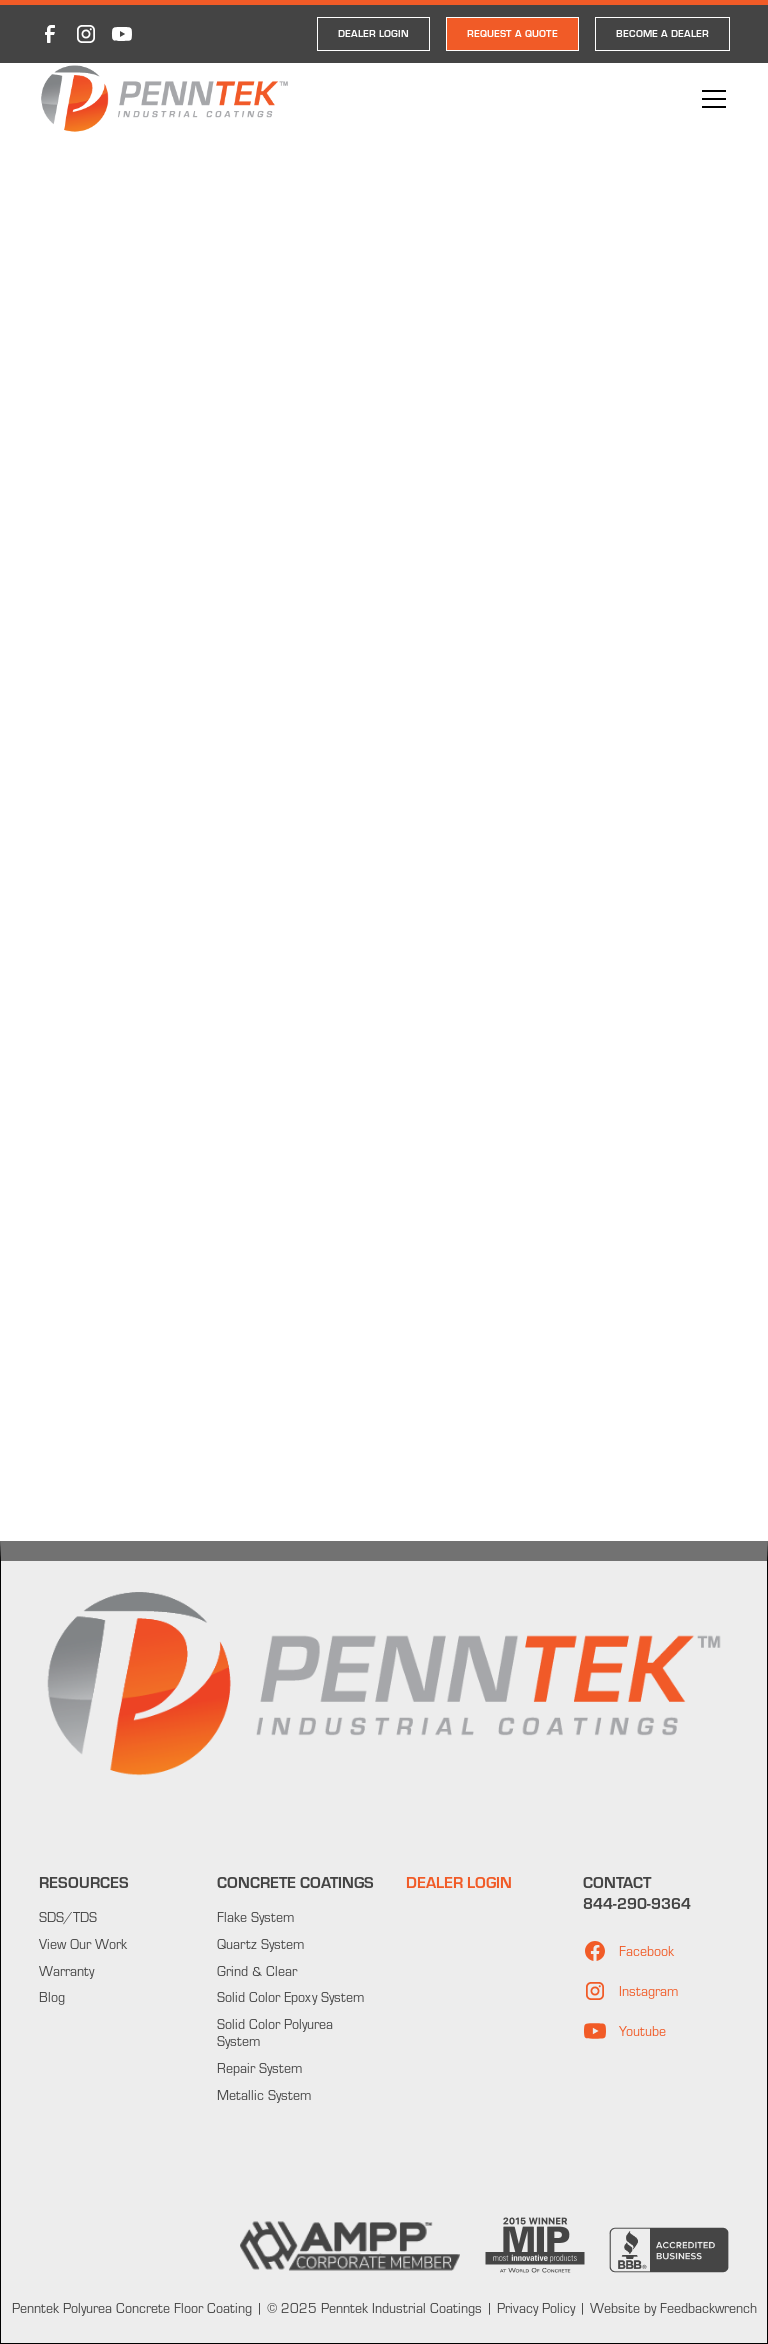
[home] (164, 99)
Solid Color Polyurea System (275, 2032)
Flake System (255, 1917)
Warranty (66, 1971)
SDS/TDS (68, 1917)
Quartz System (260, 1944)
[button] (710, 99)
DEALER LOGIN (373, 33)
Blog (52, 1997)
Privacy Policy (534, 2308)
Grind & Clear (257, 1971)
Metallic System (264, 2095)
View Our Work (83, 1944)
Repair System (259, 2068)
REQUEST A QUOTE (512, 33)
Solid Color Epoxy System (290, 1997)
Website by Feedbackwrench (673, 2308)
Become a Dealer (662, 33)
